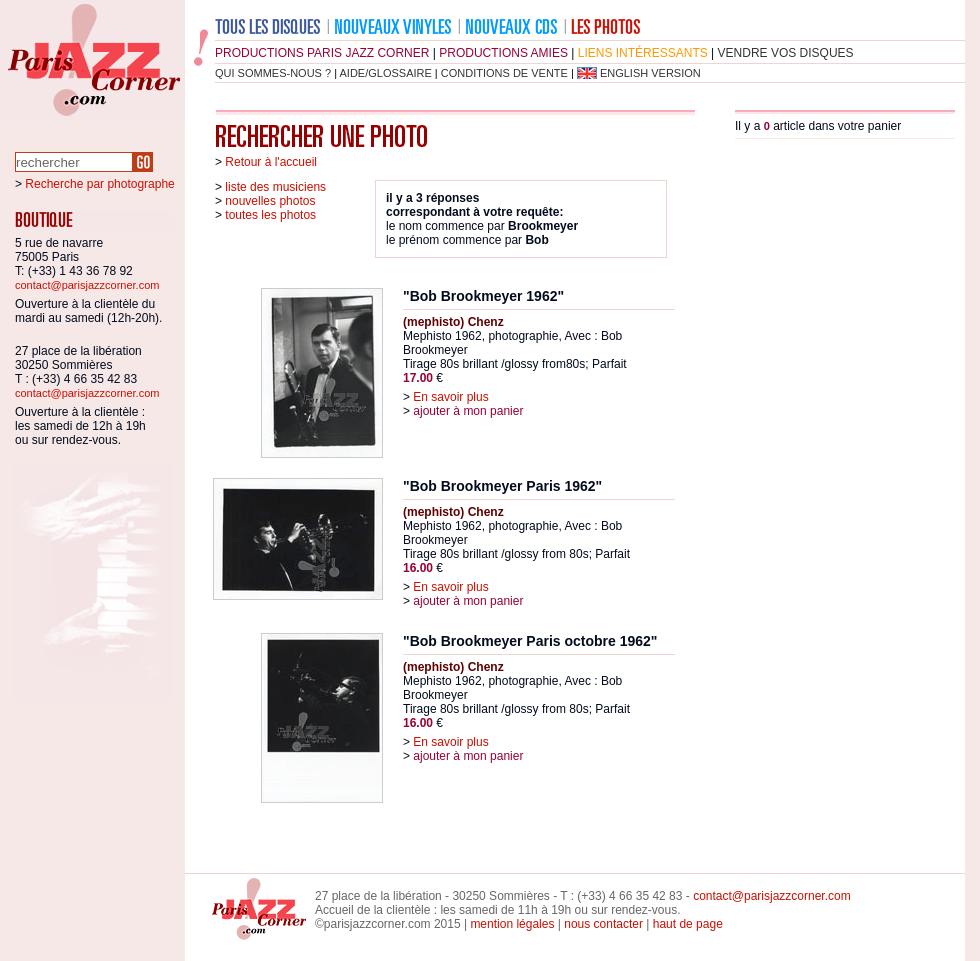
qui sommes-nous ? (273, 73)
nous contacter (603, 924)
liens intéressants (643, 53)
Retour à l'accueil (271, 162)
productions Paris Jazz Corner (322, 53)
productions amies (503, 53)
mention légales (512, 924)
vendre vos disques (786, 53)
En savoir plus (450, 397)
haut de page (688, 924)
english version (650, 73)
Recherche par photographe (99, 184)
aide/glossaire (386, 73)
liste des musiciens (275, 187)
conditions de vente (504, 73)
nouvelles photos (270, 201)
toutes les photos (270, 215)
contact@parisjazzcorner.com (87, 285)
